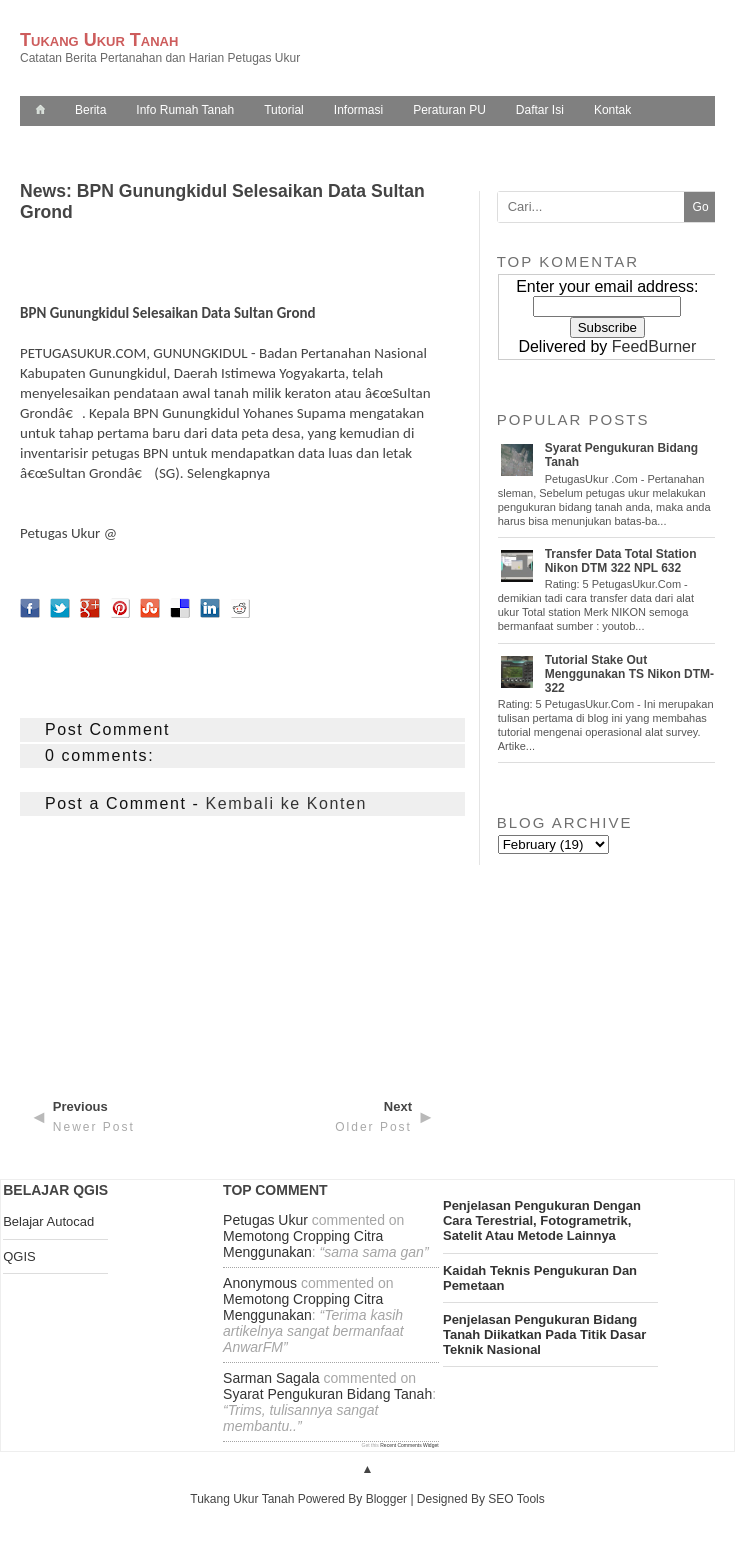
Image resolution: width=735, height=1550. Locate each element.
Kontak (612, 110)
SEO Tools (516, 1499)
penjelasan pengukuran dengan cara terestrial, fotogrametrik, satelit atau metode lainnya (542, 1220)
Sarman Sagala (271, 1378)
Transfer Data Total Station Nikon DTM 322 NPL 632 (621, 561)
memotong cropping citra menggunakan (303, 1244)
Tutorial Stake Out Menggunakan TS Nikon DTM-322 (629, 674)
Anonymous (260, 1283)
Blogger (386, 1499)
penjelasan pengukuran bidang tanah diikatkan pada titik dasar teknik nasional (544, 1334)
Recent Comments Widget (409, 1445)
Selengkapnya (228, 473)
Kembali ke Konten (287, 803)
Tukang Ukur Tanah (99, 40)
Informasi (358, 110)
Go (701, 207)
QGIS (19, 1256)
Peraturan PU (449, 110)
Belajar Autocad (48, 1221)
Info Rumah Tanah (185, 110)
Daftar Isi (540, 110)
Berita (90, 110)
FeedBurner (654, 346)
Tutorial (284, 110)
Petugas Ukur (60, 533)
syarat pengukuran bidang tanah (327, 1394)
